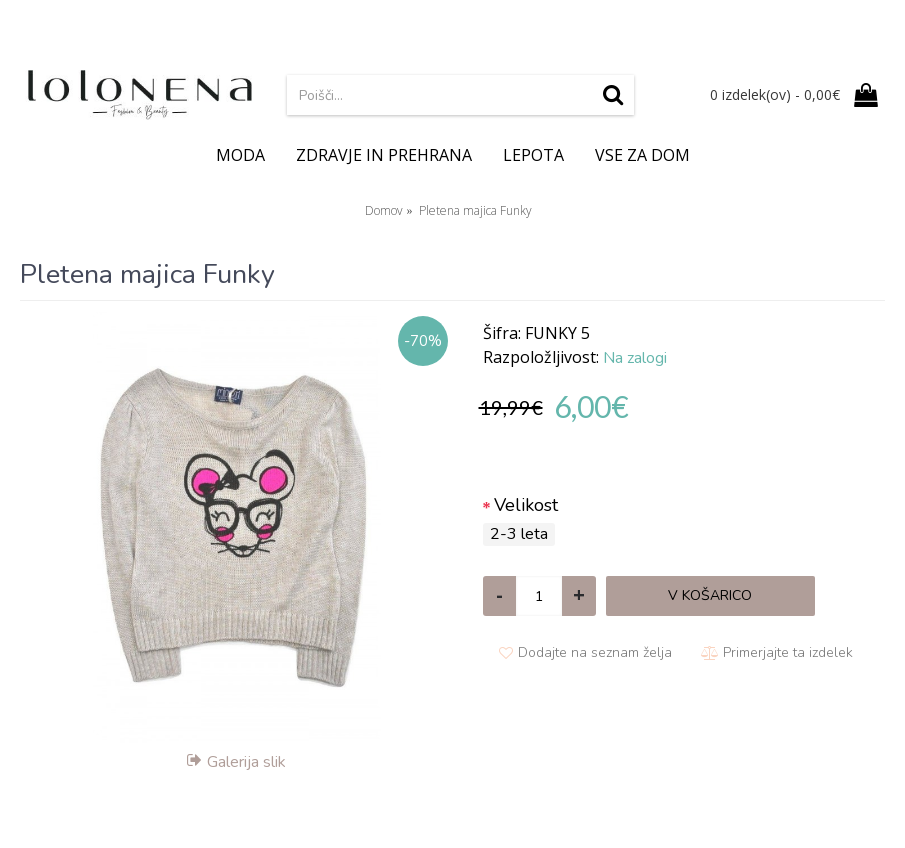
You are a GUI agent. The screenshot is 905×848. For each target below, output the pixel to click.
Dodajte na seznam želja (595, 652)
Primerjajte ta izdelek (788, 652)
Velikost (526, 505)
